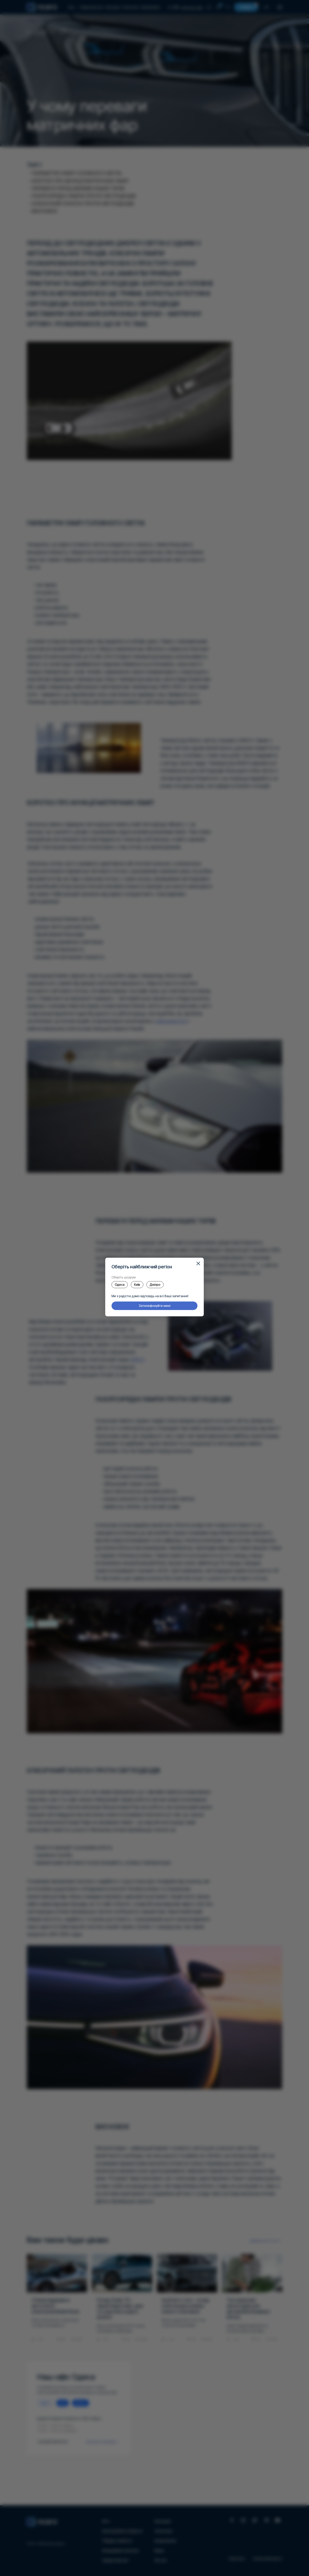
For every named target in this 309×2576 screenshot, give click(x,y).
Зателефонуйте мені (154, 1306)
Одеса (120, 1285)
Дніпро (155, 1285)
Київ (137, 1285)
